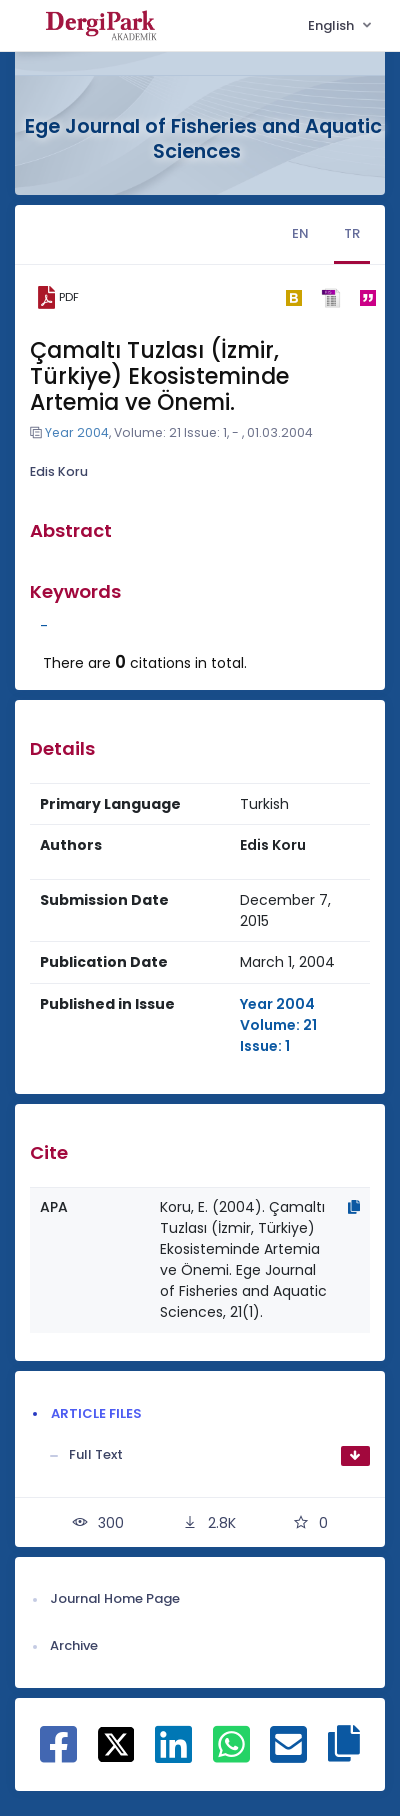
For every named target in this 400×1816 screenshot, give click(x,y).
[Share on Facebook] (58, 1755)
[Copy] (354, 1207)
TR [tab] (352, 233)
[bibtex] (293, 298)
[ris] (330, 297)
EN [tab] (300, 233)
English (332, 25)
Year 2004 (77, 432)
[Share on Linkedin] (173, 1755)
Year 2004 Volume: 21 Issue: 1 (278, 1025)
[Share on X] (116, 1744)
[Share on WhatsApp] (231, 1755)
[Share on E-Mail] (288, 1755)
